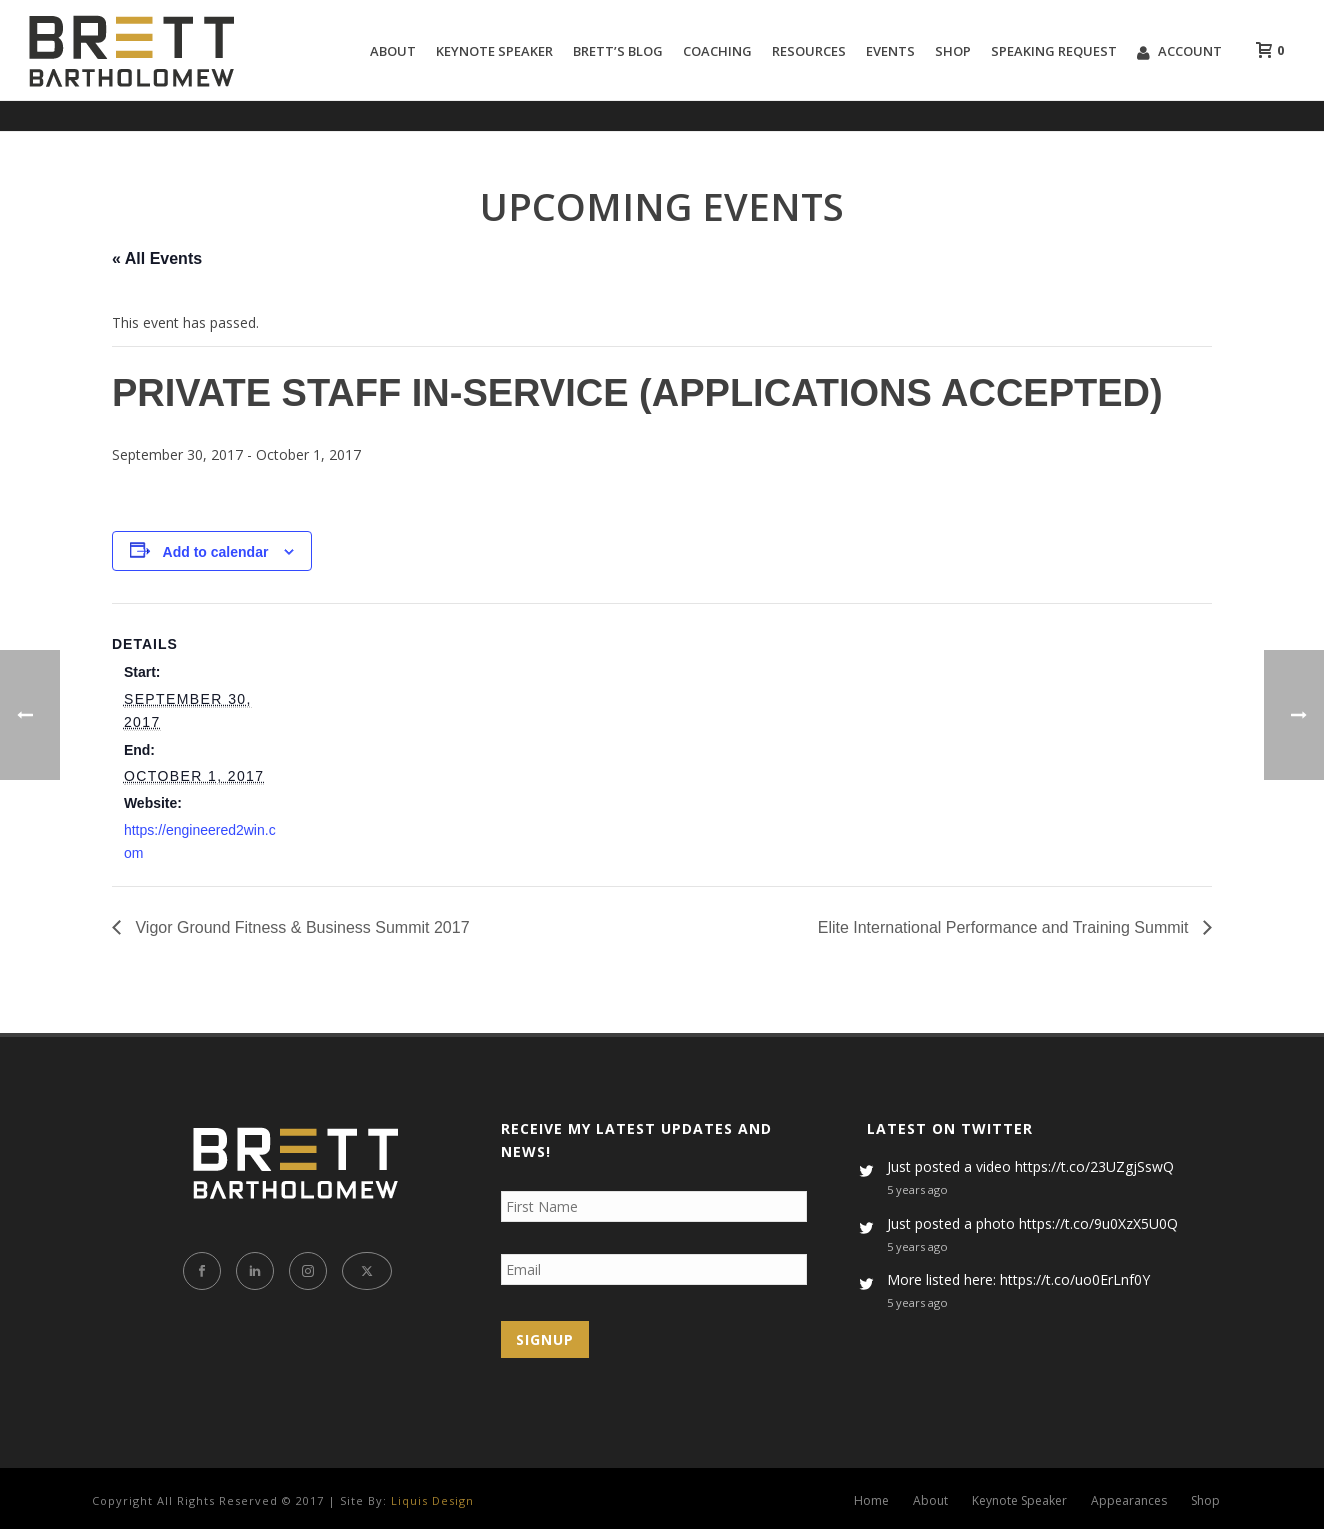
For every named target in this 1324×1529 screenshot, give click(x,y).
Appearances (1129, 1501)
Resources (809, 51)
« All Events (157, 258)
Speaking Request (1054, 51)
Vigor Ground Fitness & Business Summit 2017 (300, 927)
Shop (953, 51)
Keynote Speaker (494, 51)
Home (871, 1501)
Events (890, 51)
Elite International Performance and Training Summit (1005, 927)
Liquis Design (432, 1500)
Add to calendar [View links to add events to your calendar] (216, 552)
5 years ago (917, 1189)
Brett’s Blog (618, 51)
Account (1179, 51)
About (393, 51)
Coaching (717, 51)
